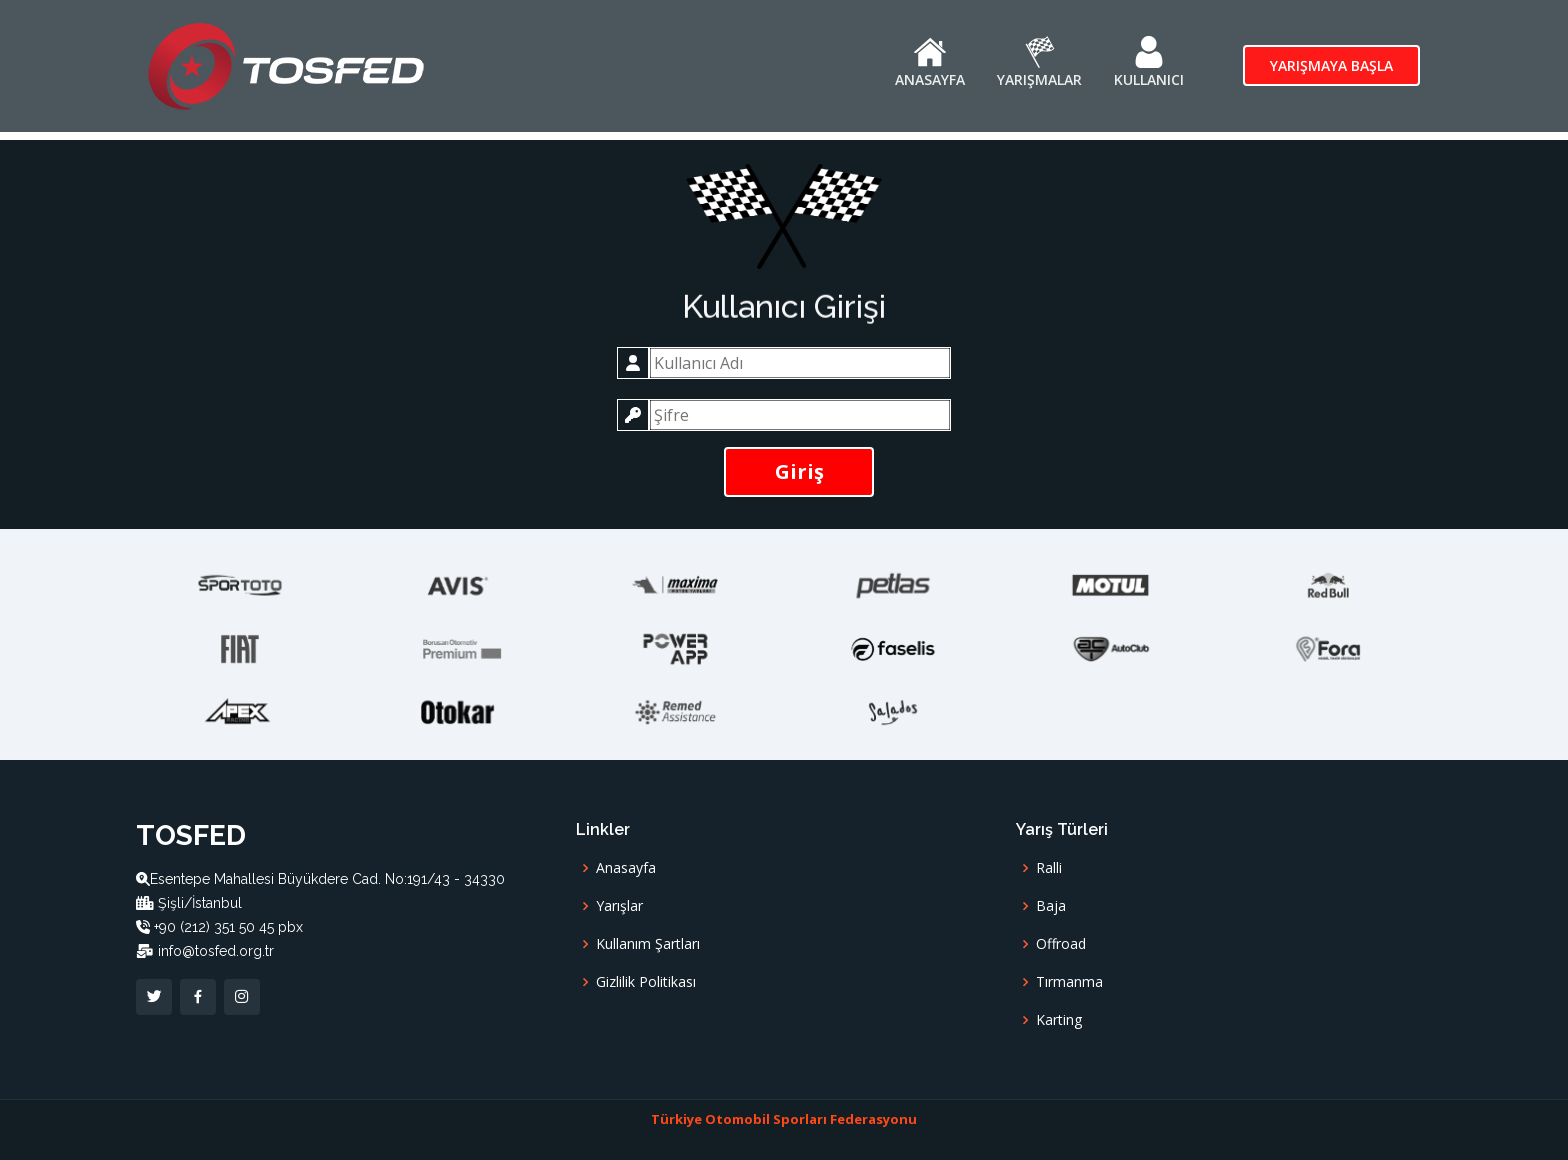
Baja (1051, 906)
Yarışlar (619, 906)
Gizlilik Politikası (646, 982)
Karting (1059, 1020)
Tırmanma (1069, 982)
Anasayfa (626, 868)
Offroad (1061, 944)
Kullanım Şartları (648, 944)
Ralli (1049, 868)
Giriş (799, 471)
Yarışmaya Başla (1331, 65)
